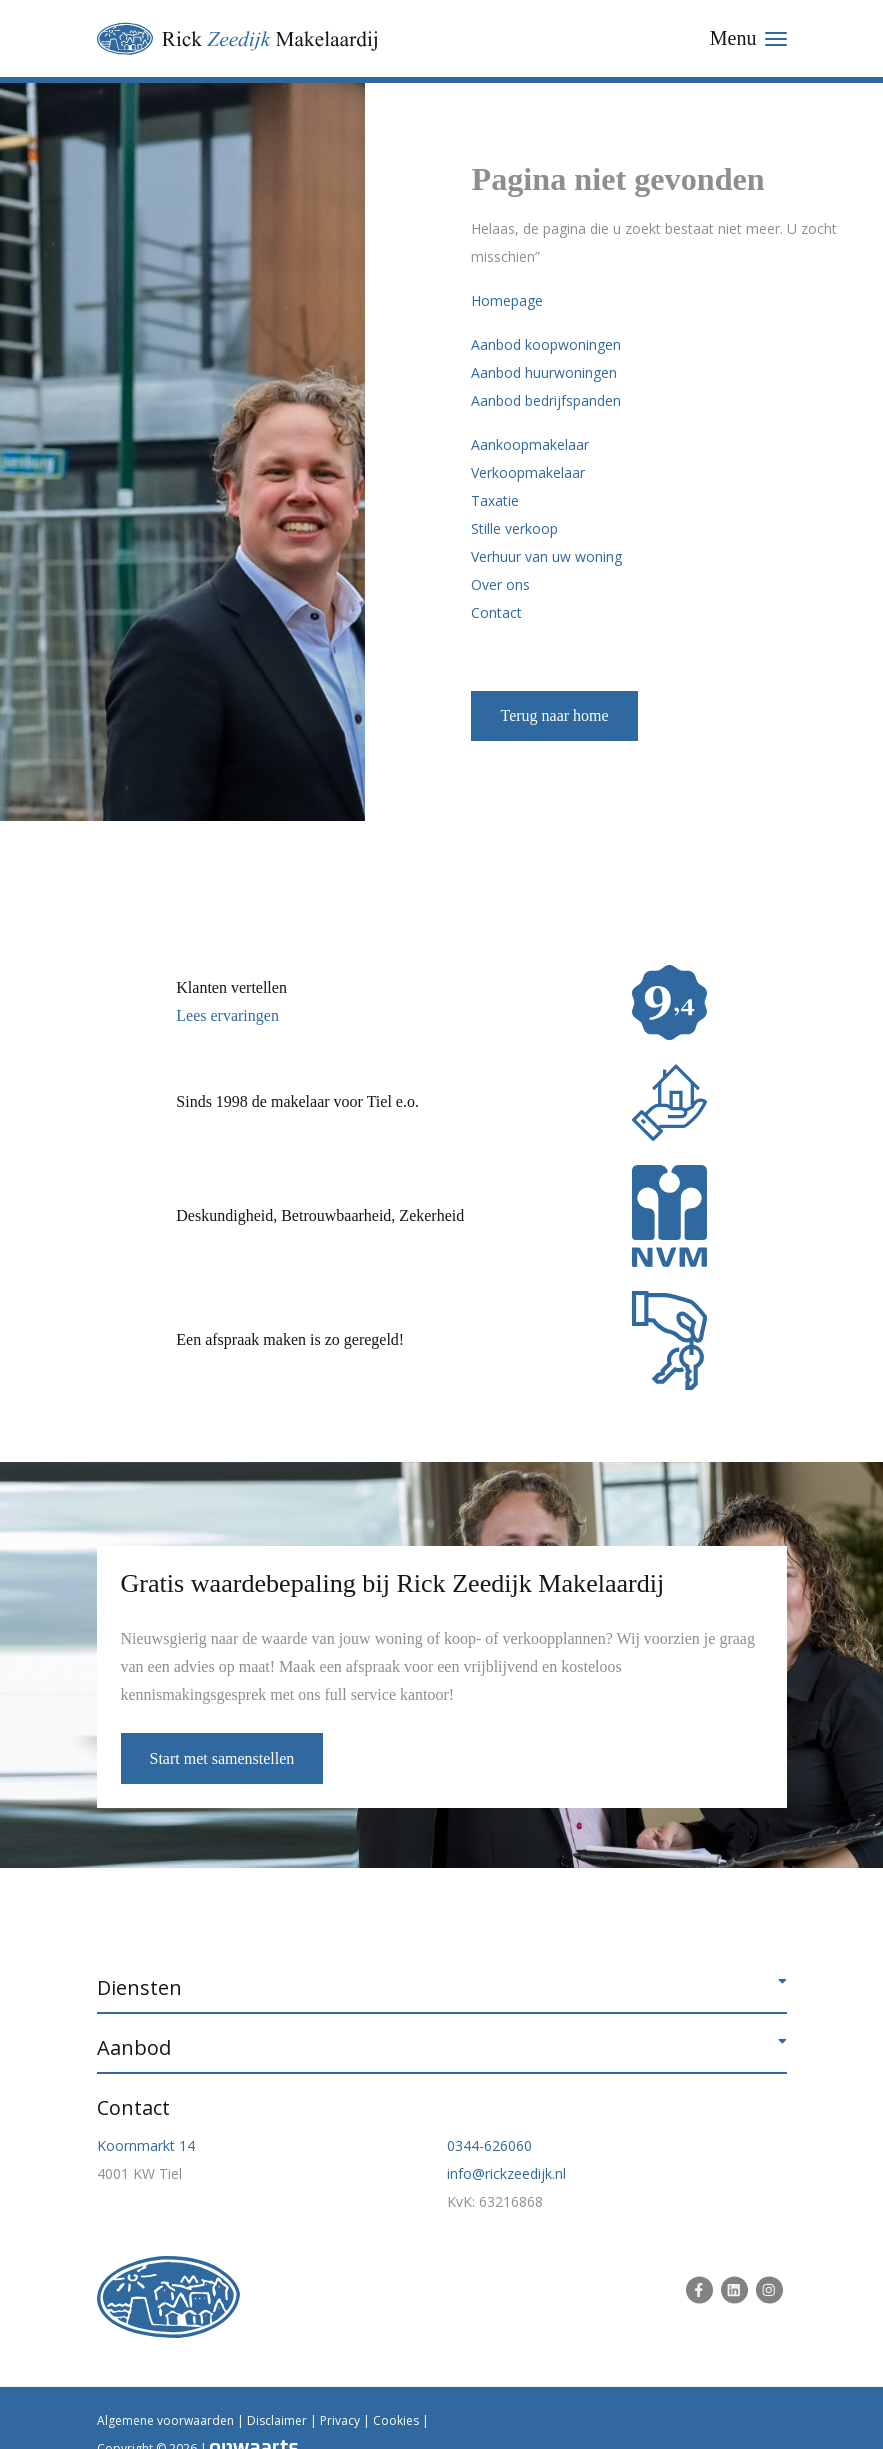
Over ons (500, 584)
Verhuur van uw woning (546, 556)
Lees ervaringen (227, 1015)
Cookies (396, 2420)
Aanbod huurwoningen (544, 372)
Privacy (340, 2420)
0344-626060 (489, 2145)
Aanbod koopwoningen (546, 344)
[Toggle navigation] (748, 39)
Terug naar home (554, 715)
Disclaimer (277, 2420)
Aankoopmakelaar (530, 444)
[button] (442, 1988)
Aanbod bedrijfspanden (546, 400)
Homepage (507, 300)
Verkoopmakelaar (528, 472)
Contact (496, 612)
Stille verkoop (514, 528)
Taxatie (495, 500)
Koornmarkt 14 (146, 2145)
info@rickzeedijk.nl (506, 2173)
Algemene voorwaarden (165, 2420)
